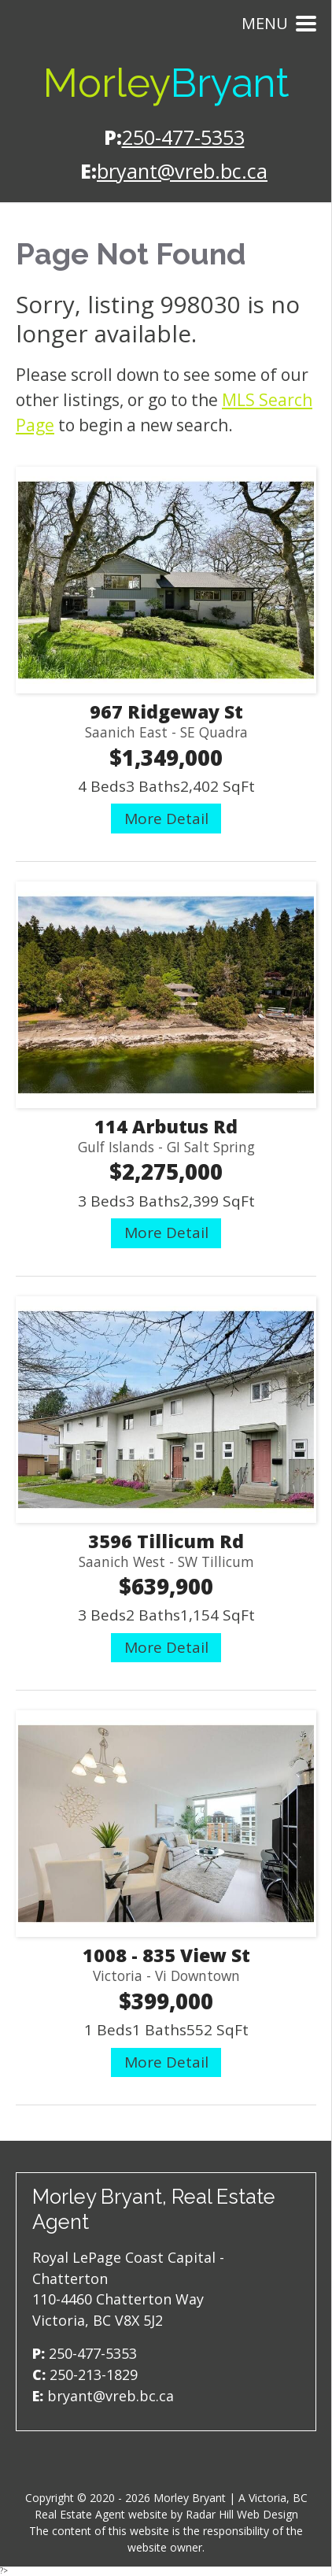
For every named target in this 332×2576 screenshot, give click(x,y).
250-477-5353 (183, 137)
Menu (279, 23)
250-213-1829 (94, 2374)
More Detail (166, 818)
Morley (166, 83)
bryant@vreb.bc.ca (182, 170)
